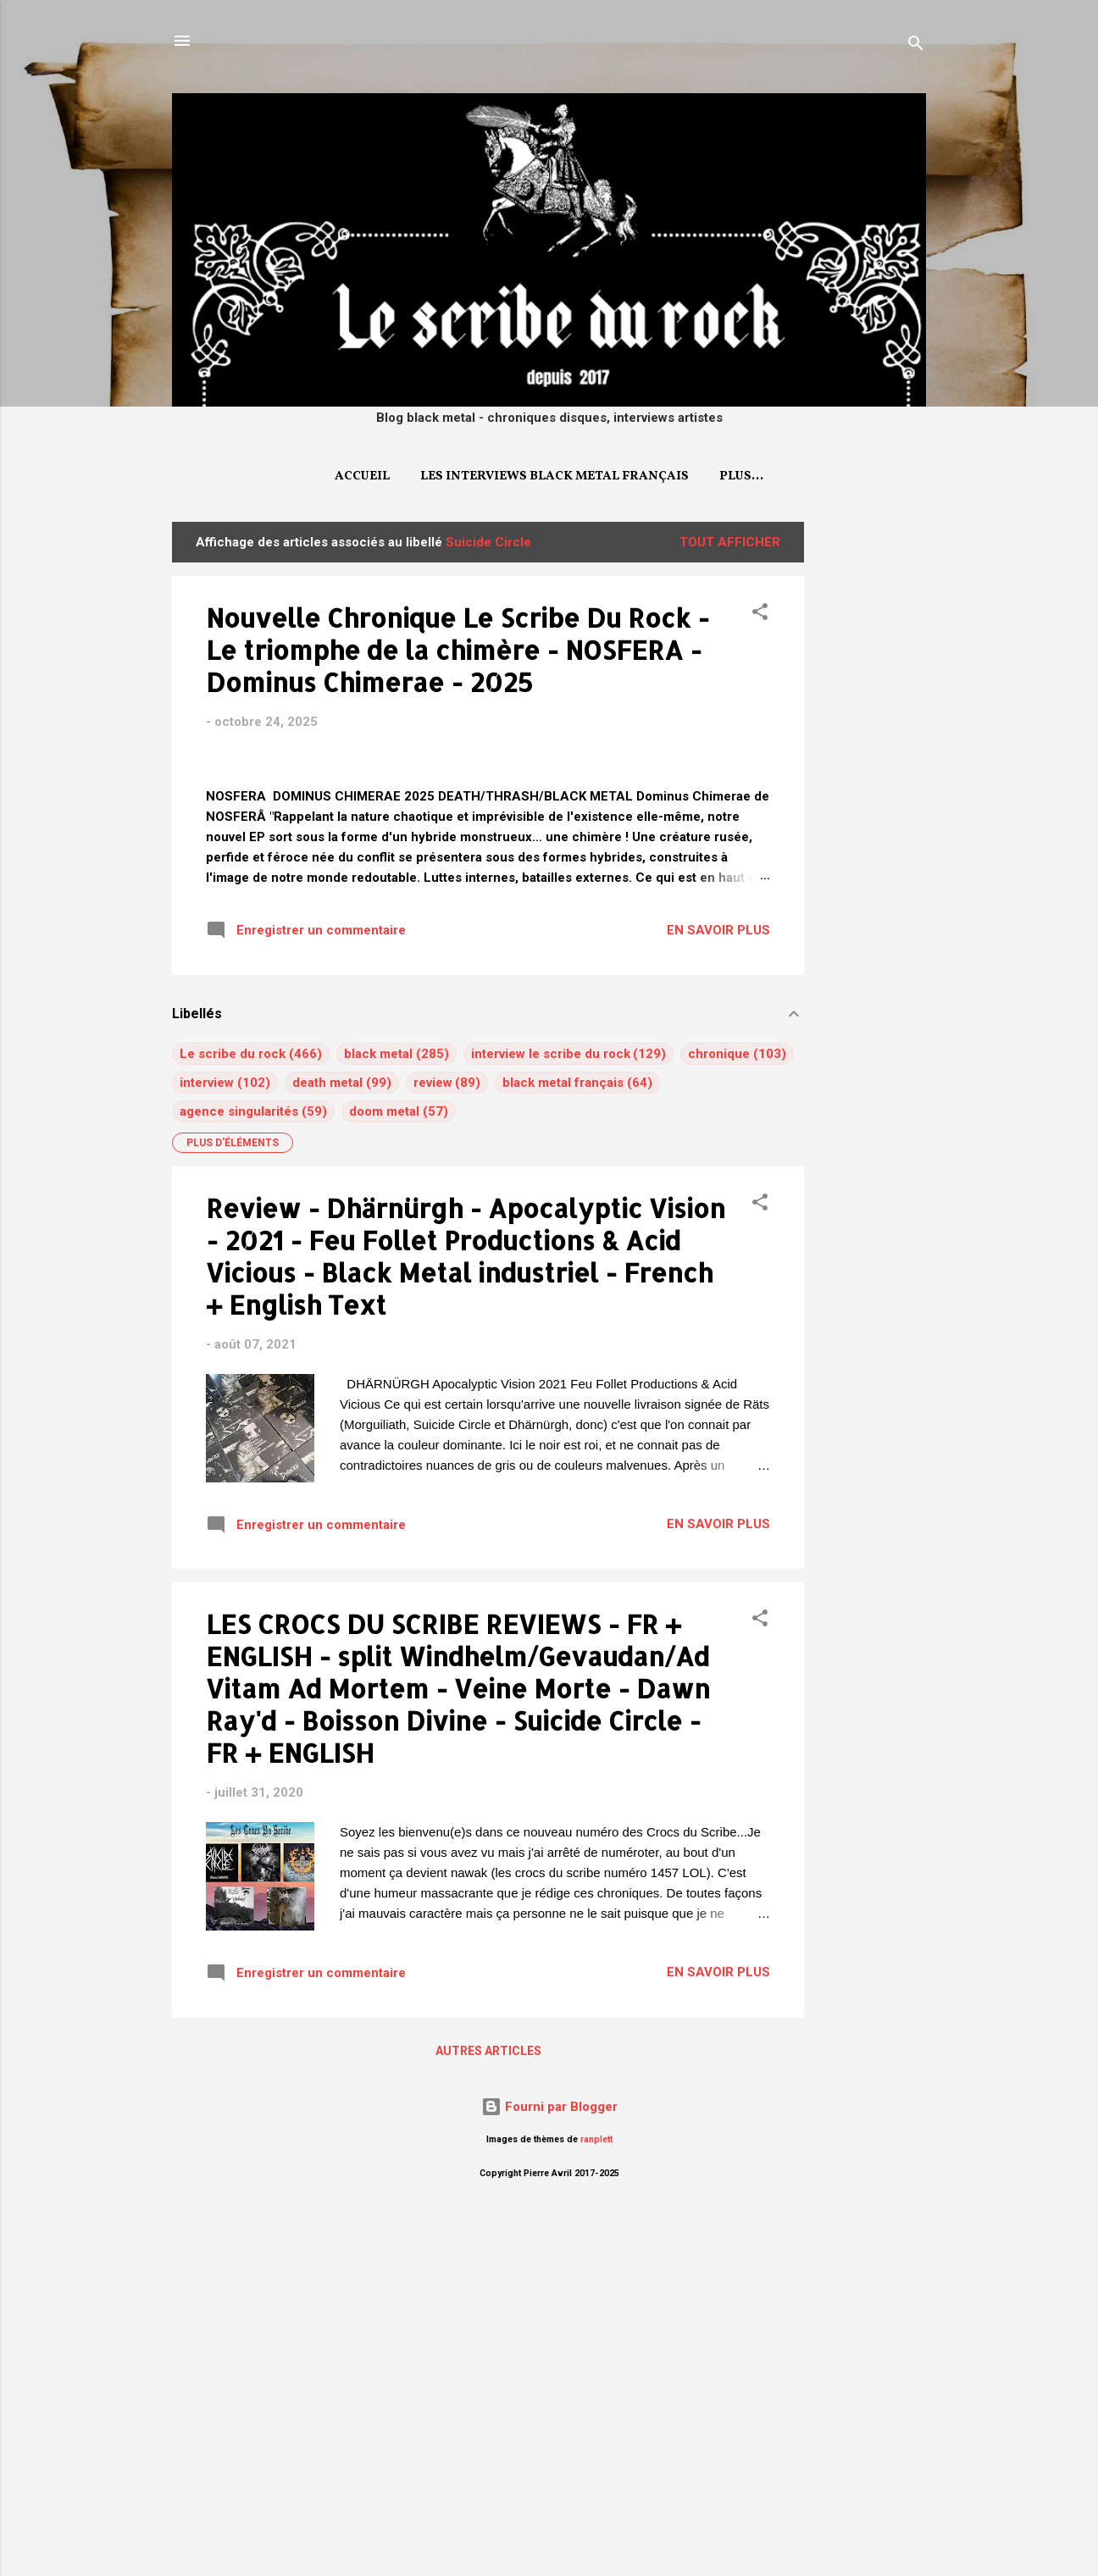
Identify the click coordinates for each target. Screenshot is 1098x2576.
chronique (719, 1412)
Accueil (362, 476)
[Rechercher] (916, 46)
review (432, 1441)
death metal (327, 1441)
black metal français (563, 1441)
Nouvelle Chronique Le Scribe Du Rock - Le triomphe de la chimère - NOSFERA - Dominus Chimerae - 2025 (457, 649)
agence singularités (239, 1469)
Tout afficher (729, 542)
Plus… (741, 476)
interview (207, 1441)
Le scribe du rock (233, 1412)
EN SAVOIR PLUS (718, 1288)
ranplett (596, 2497)
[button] (760, 614)
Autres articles (488, 2409)
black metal (378, 1412)
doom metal (384, 1469)
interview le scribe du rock (550, 1412)
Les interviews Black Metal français (554, 476)
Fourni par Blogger (549, 2465)
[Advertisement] (872, 776)
